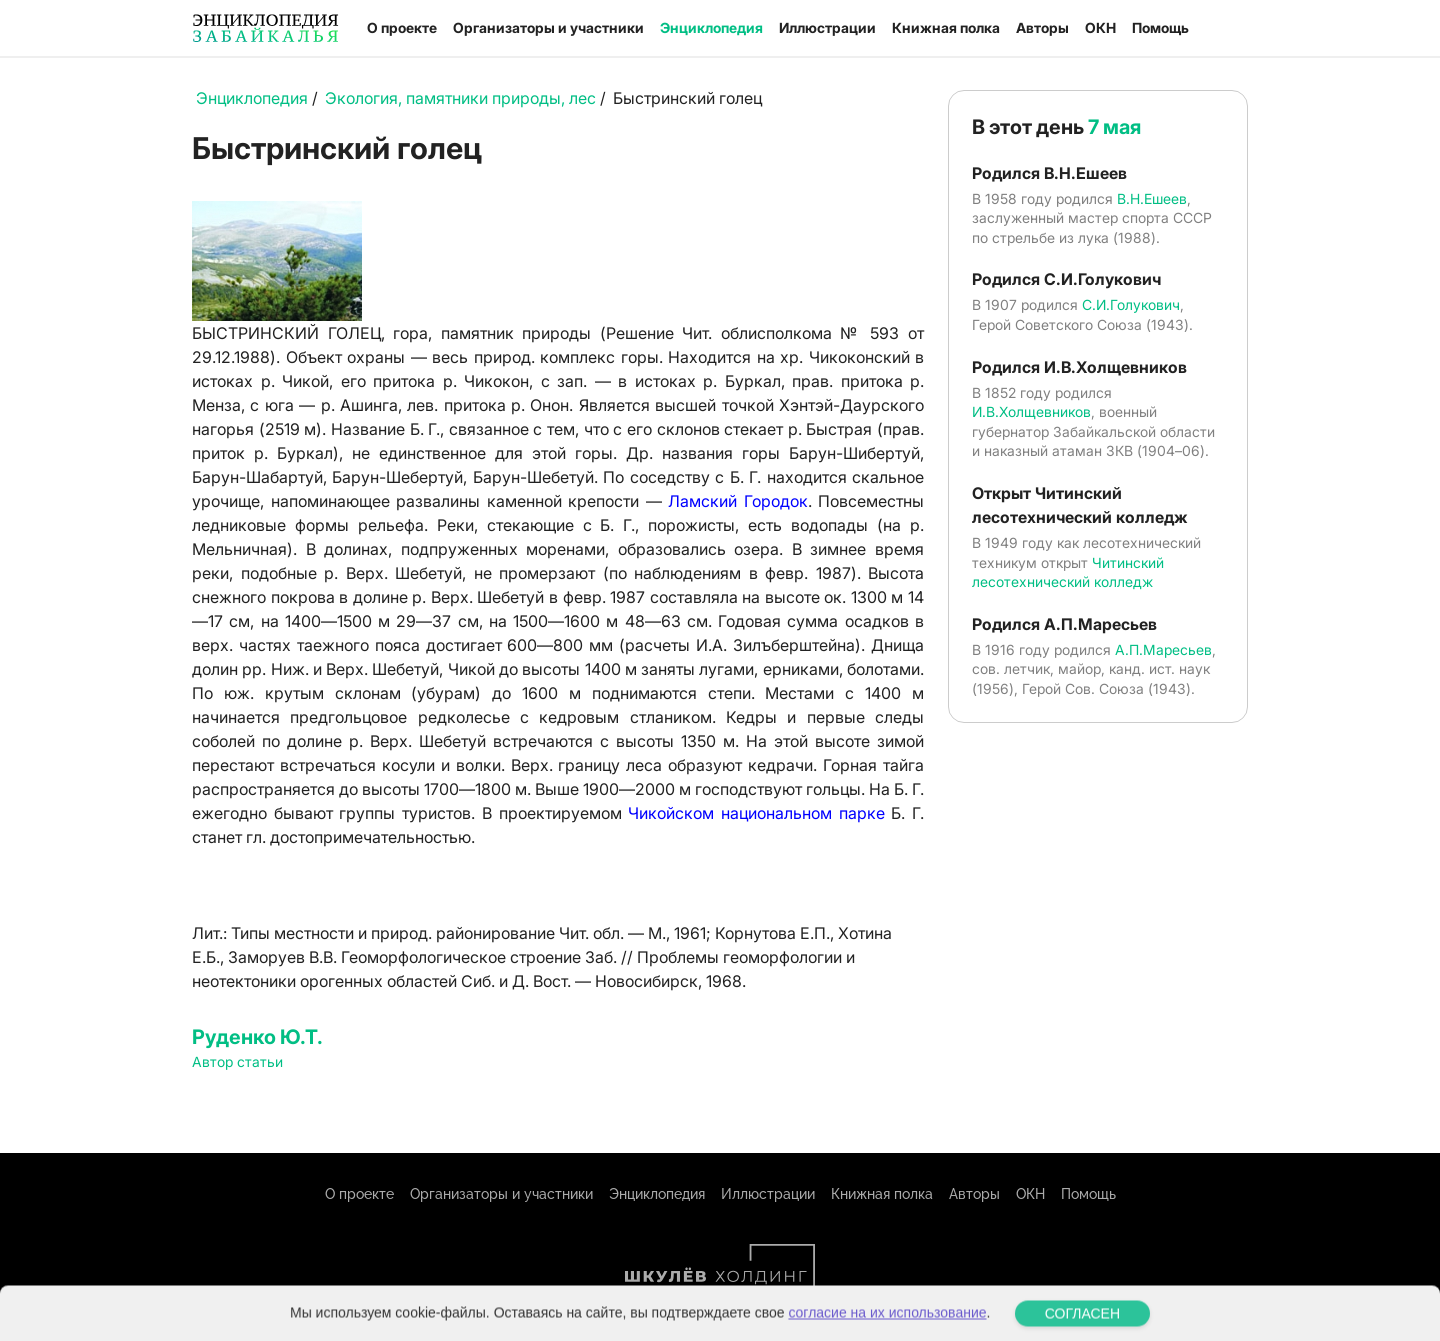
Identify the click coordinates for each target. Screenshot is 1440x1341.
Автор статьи (237, 1061)
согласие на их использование (887, 1331)
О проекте (402, 27)
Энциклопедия (711, 27)
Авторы (1042, 27)
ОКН (1100, 27)
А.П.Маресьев (1163, 649)
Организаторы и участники (548, 27)
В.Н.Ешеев (1152, 198)
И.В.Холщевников (1031, 411)
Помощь (1160, 27)
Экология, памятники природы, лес (460, 98)
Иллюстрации (827, 27)
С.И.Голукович (1131, 304)
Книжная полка (946, 27)
